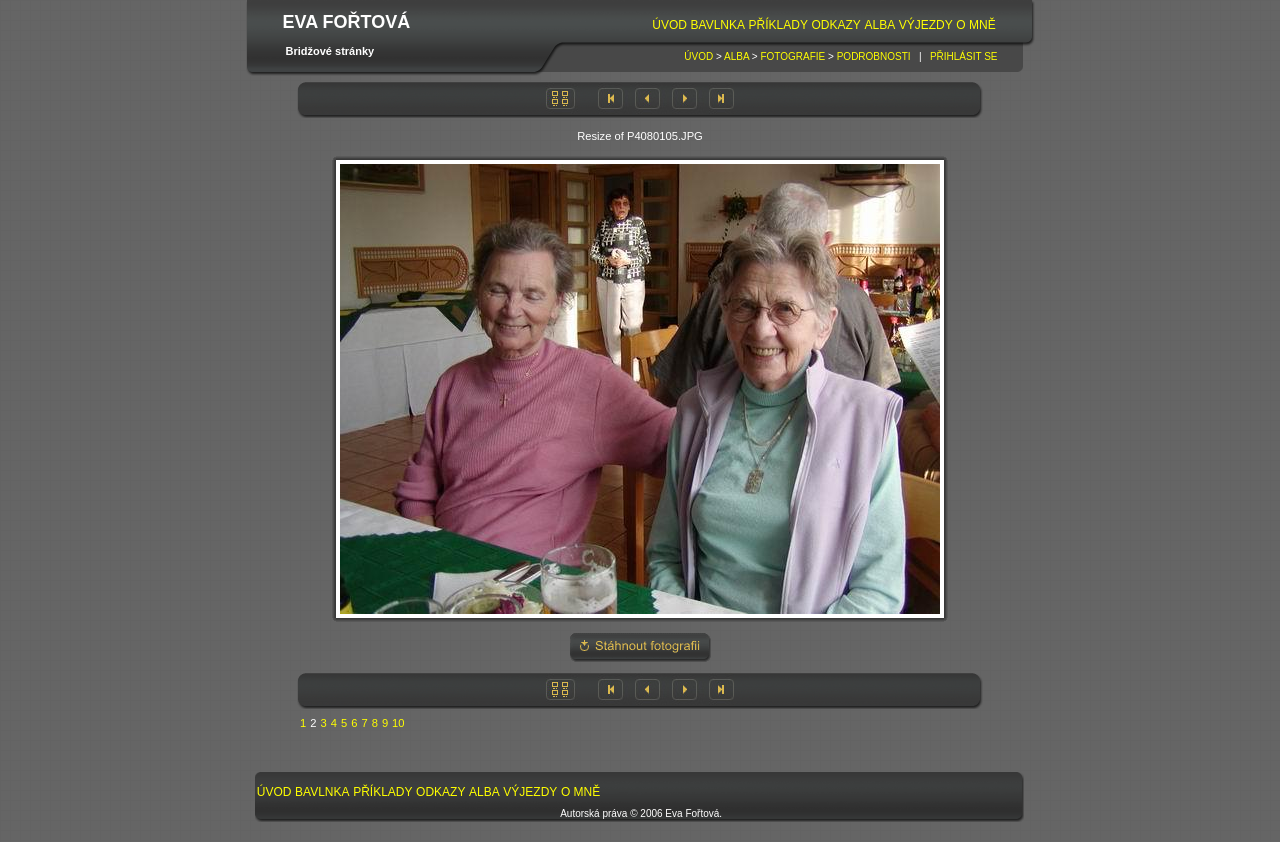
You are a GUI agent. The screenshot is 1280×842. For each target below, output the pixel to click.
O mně (975, 25)
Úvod (669, 25)
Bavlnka (718, 25)
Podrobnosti (874, 56)
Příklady (778, 25)
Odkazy (836, 25)
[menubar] (823, 25)
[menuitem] (669, 25)
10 (398, 723)
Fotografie (792, 56)
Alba (879, 25)
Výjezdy (926, 25)
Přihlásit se (964, 56)
